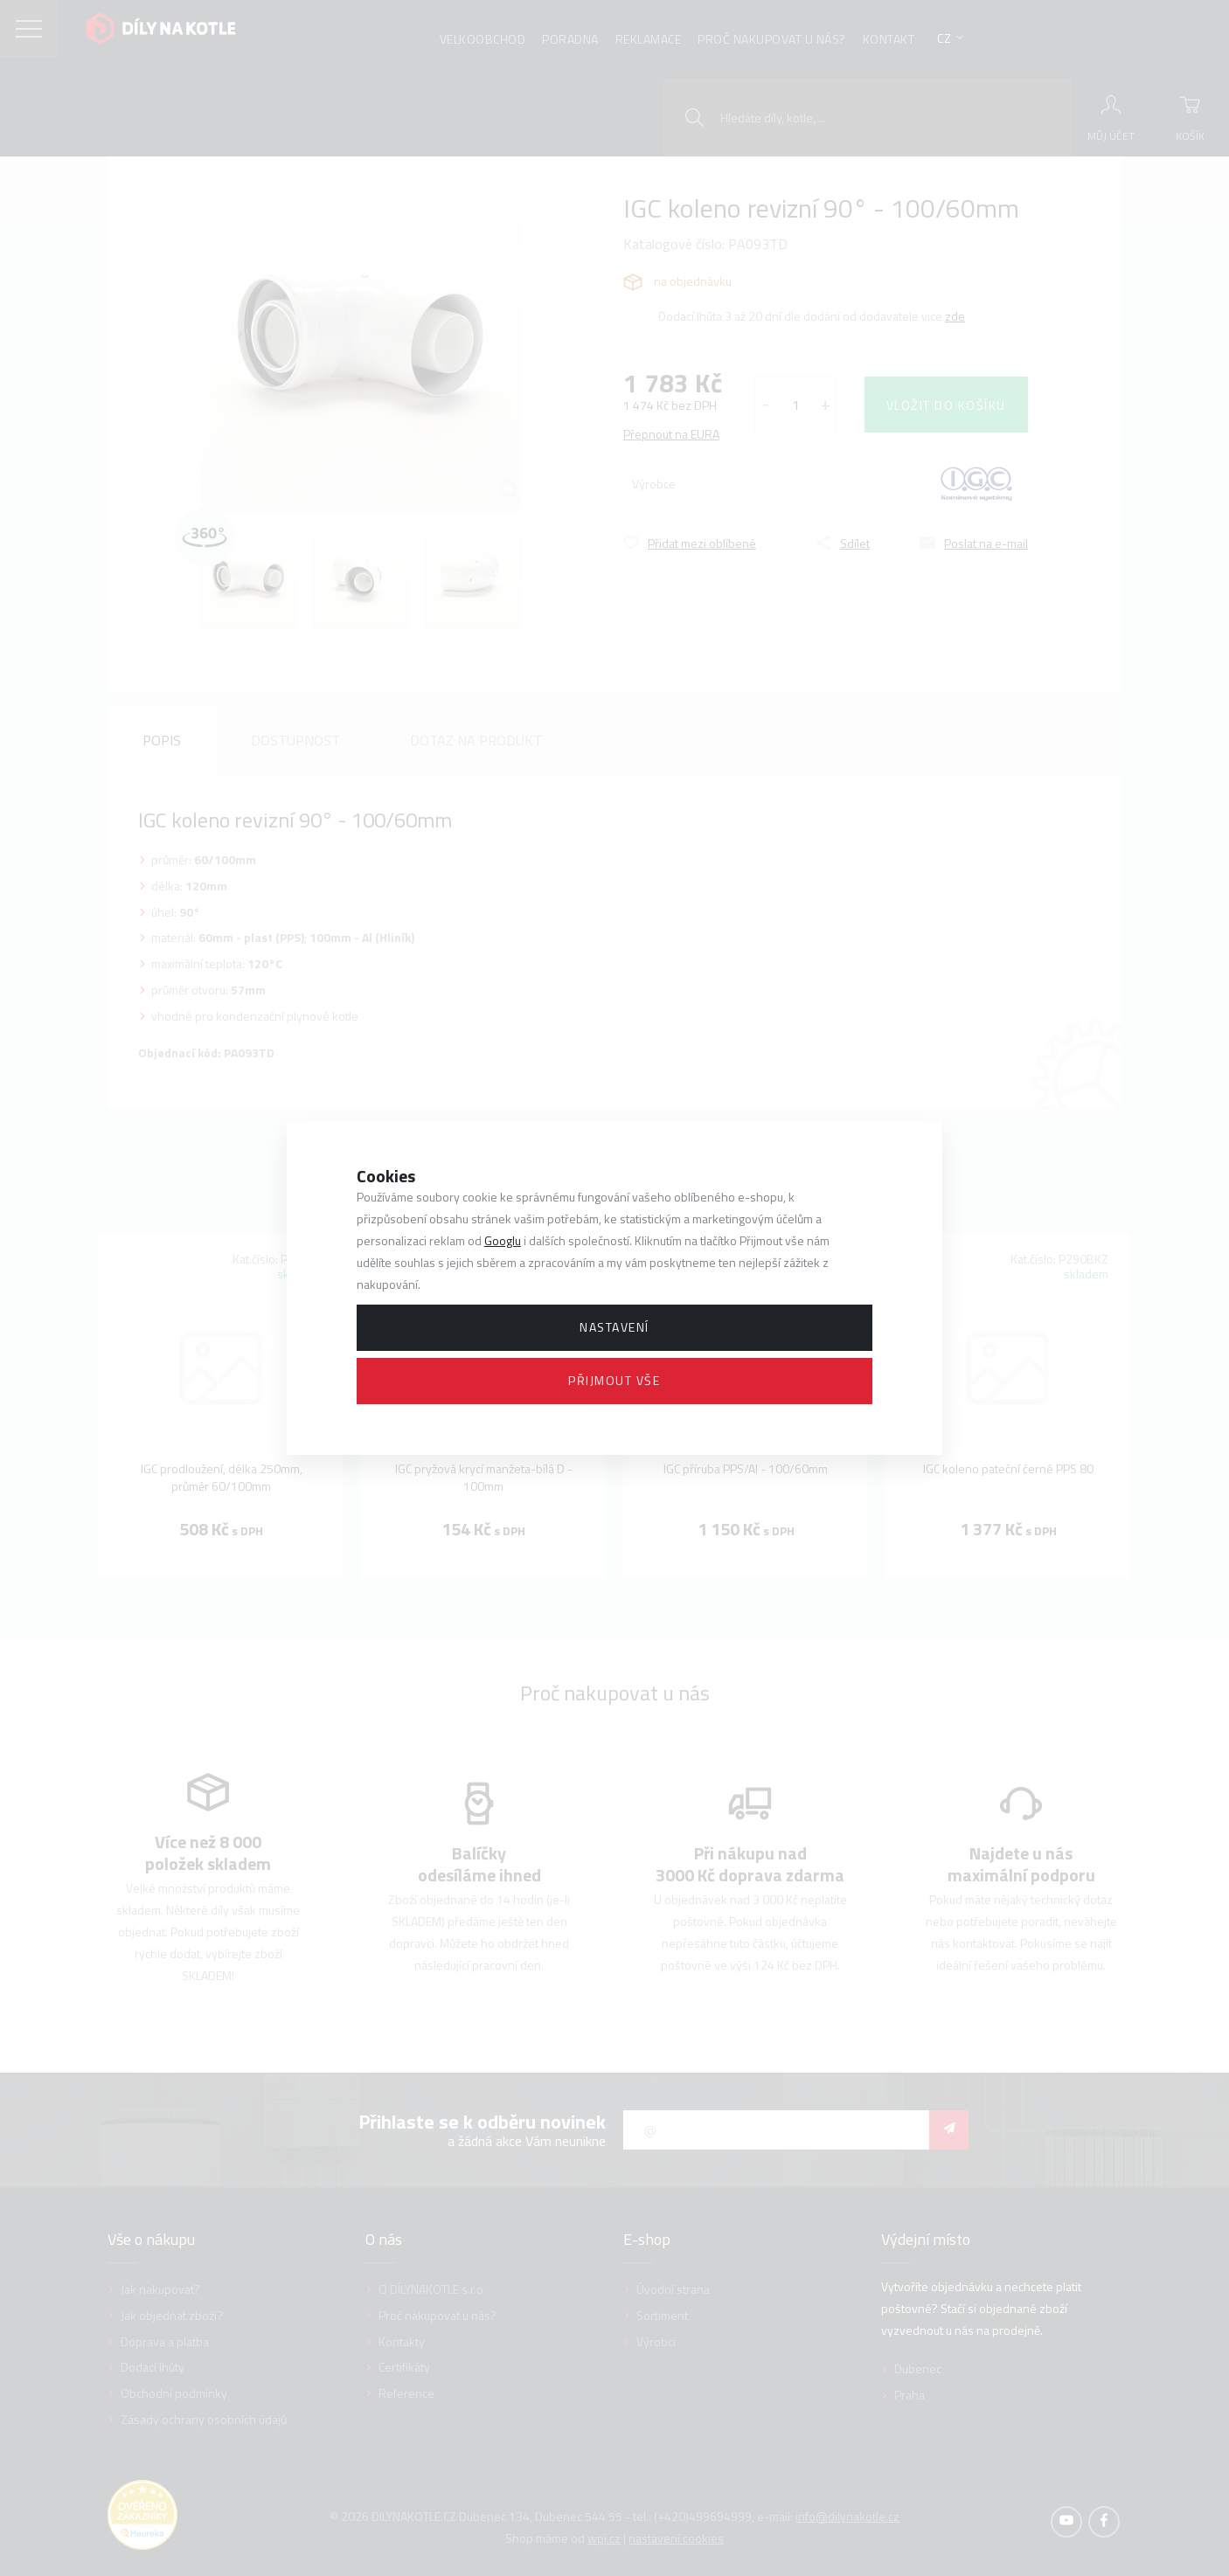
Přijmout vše (614, 1380)
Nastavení (614, 1327)
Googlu (502, 1240)
